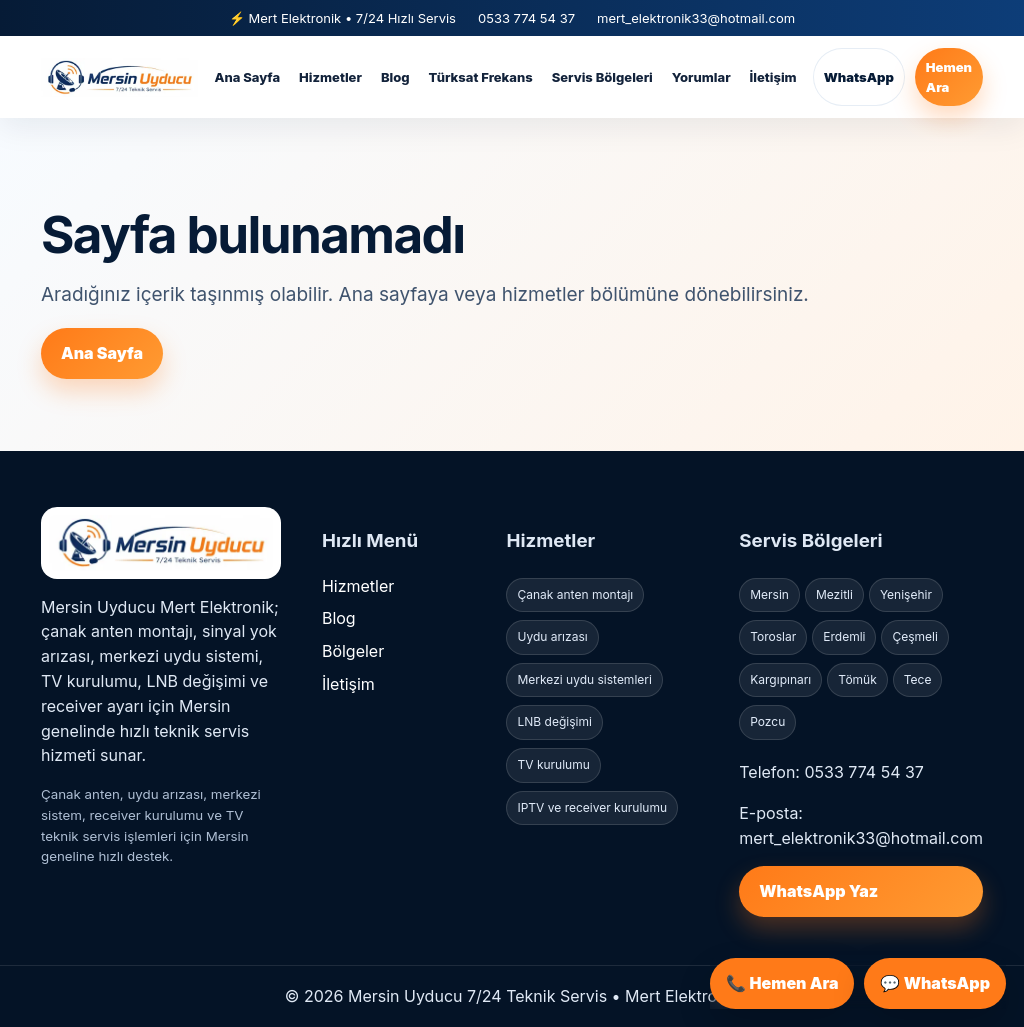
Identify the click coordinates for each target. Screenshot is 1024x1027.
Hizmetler (330, 77)
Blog (395, 77)
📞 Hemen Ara (782, 983)
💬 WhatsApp (935, 983)
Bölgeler (353, 651)
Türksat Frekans (481, 77)
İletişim (773, 77)
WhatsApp (859, 77)
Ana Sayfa (247, 77)
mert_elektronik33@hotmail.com (696, 18)
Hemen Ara (949, 77)
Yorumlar (701, 77)
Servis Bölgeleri (602, 77)
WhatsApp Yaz (818, 891)
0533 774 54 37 (526, 18)
